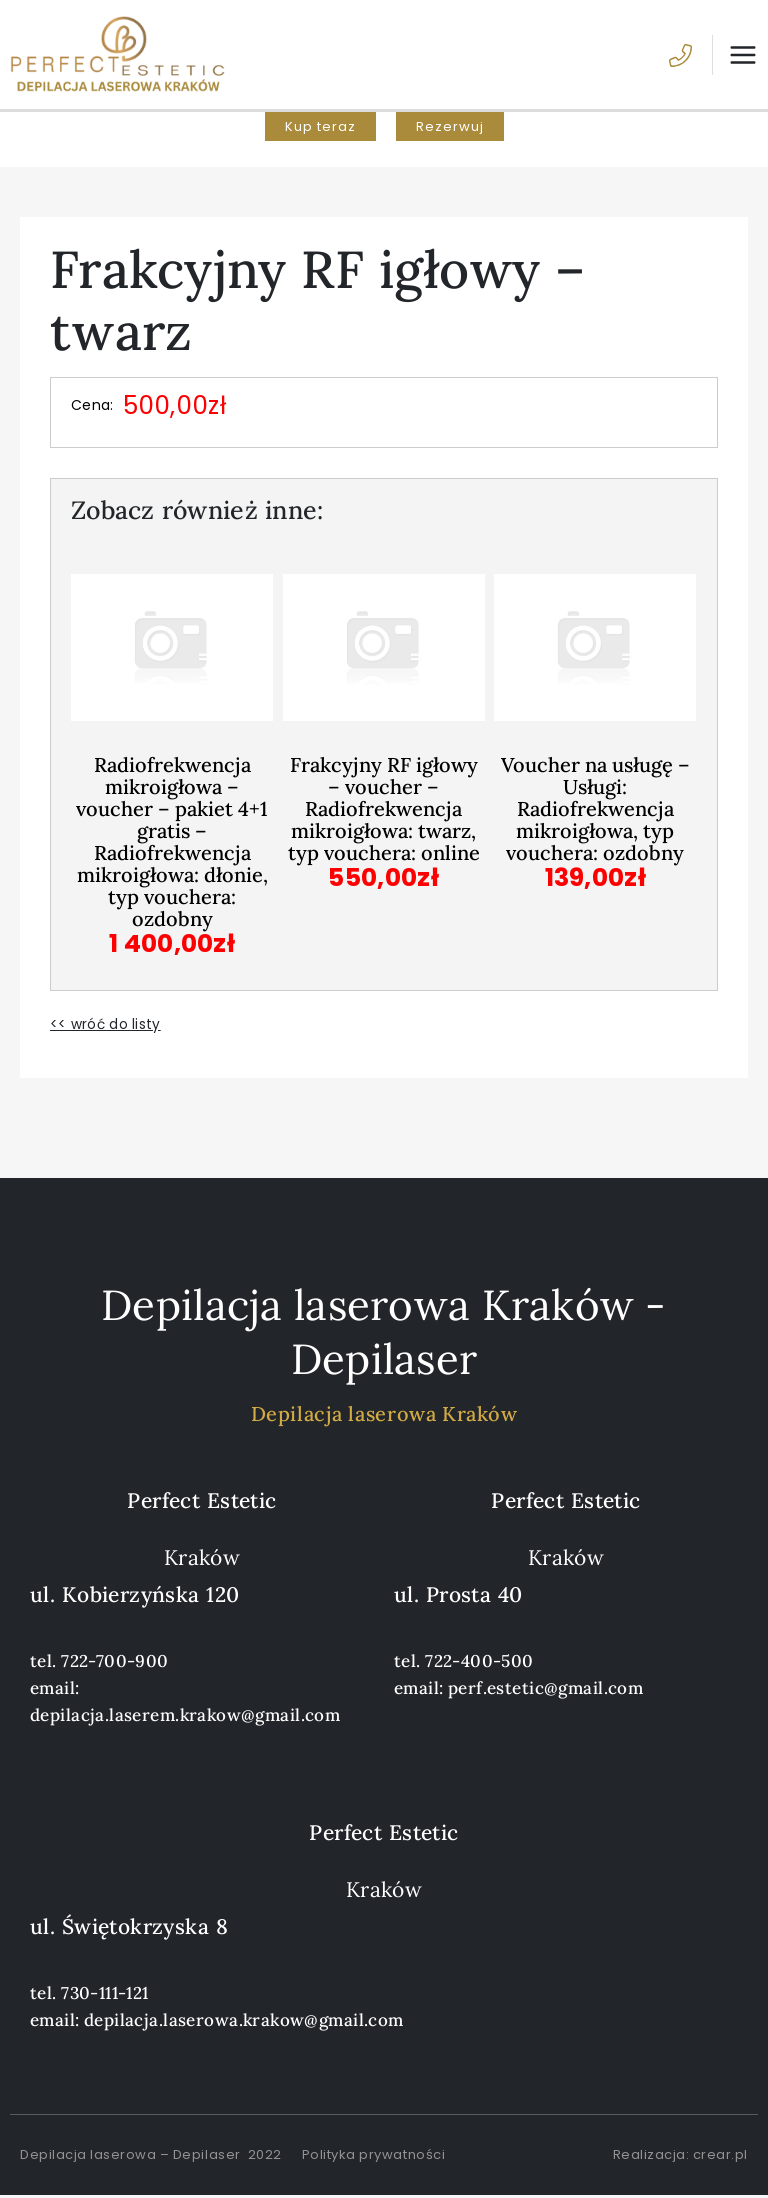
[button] (320, 129)
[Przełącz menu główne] (735, 56)
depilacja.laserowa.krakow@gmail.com (244, 2022)
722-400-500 (479, 1663)
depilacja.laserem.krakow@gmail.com (185, 1717)
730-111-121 (105, 1995)
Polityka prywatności (373, 2156)
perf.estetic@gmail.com (545, 1690)
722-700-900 (115, 1663)
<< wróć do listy (105, 1026)
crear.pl (720, 2156)
